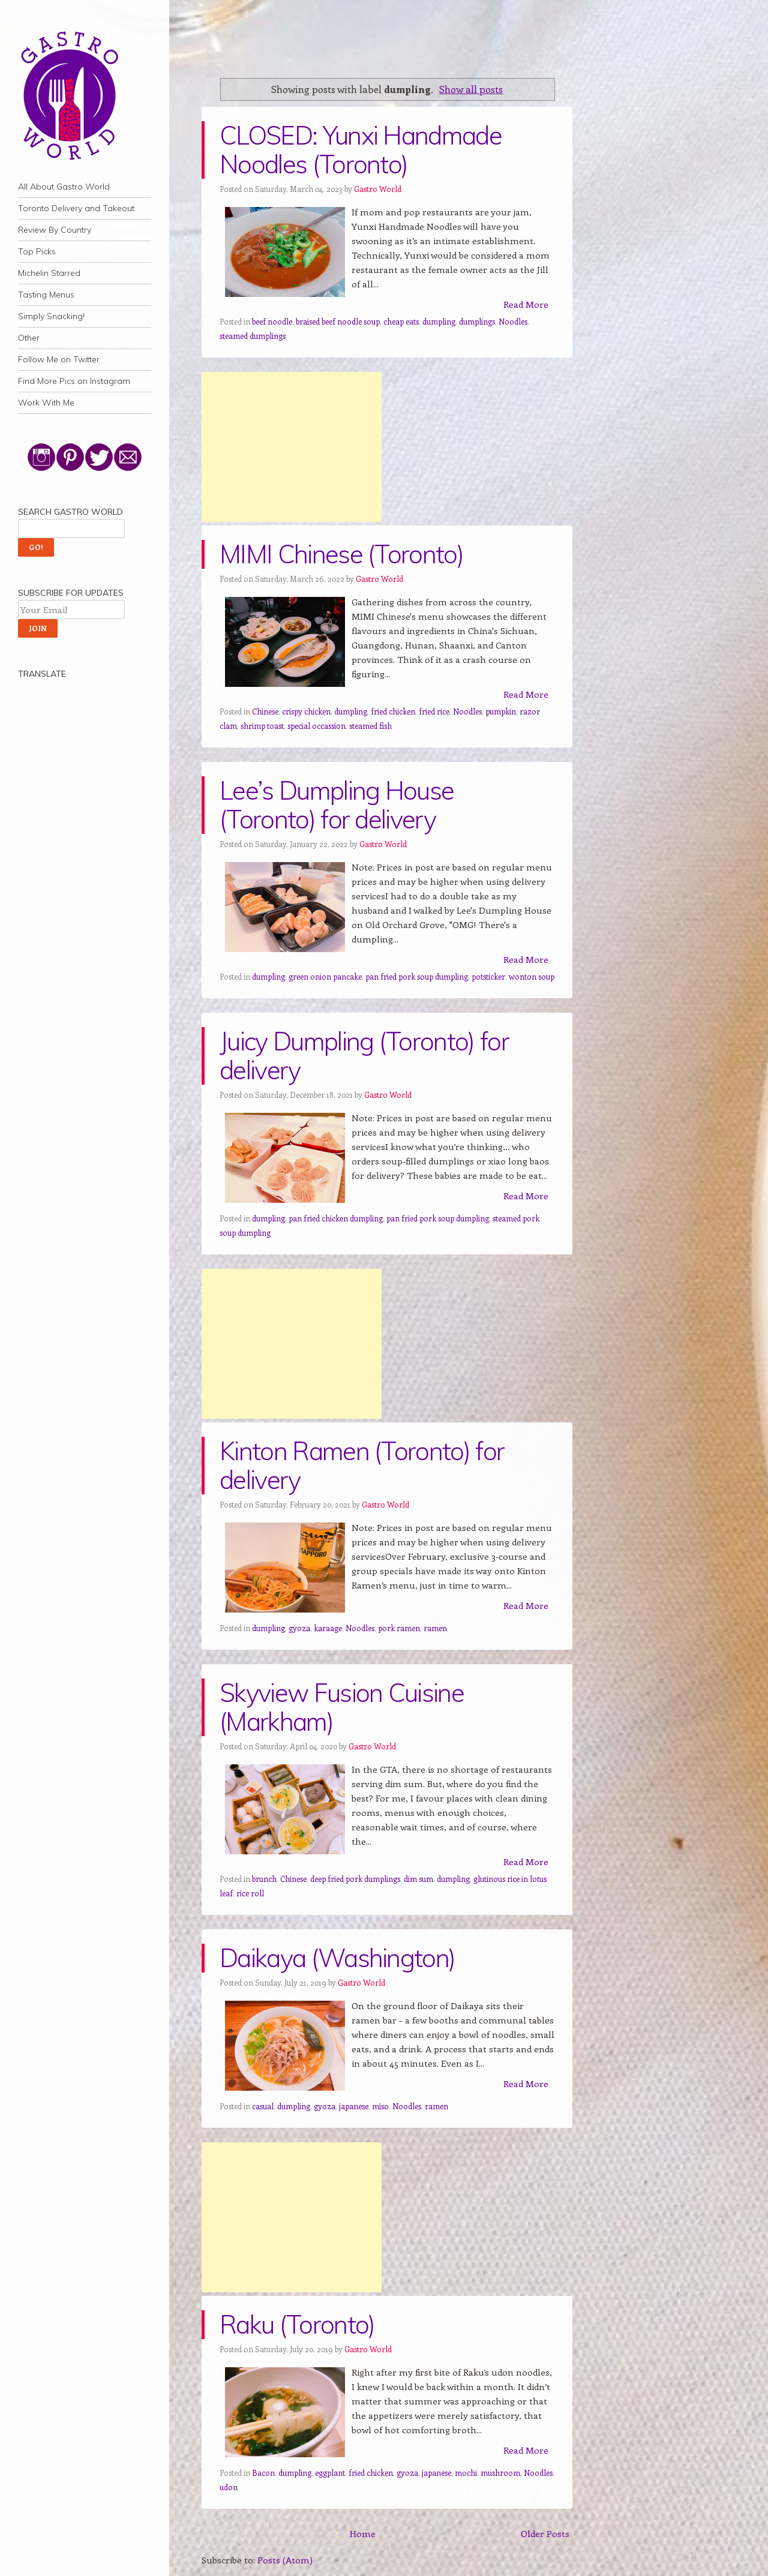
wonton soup (531, 976)
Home (363, 2533)
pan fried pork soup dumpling (416, 976)
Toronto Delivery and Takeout (76, 208)
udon (229, 2487)
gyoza (299, 1628)
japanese (353, 2106)
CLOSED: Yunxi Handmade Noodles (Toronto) (361, 149)
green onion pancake (325, 976)
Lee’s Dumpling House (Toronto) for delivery (337, 804)
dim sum (418, 1879)
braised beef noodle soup (338, 321)
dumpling (438, 321)
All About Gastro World (64, 186)
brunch (264, 1879)
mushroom (500, 2472)
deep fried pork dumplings (355, 1879)
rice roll (250, 1893)
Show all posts (471, 88)
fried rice (434, 711)
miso (380, 2106)
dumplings (477, 321)
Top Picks (37, 251)
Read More (525, 304)
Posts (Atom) (285, 2560)
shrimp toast (262, 725)
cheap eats (401, 321)
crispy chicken (306, 711)
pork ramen (399, 1628)
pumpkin (500, 711)
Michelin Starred (49, 273)
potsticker (488, 976)
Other (29, 337)
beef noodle (272, 321)
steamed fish (370, 725)
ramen (435, 1628)
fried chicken (393, 711)
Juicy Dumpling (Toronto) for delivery (364, 1055)
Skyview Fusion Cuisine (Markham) (342, 1707)
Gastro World (377, 189)
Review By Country (54, 229)
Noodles (513, 321)
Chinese (265, 711)
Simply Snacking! (51, 316)
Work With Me (46, 402)
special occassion (316, 725)
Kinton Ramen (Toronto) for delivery (362, 1465)
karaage (328, 1628)
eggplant (330, 2472)
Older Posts (545, 2533)
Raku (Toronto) (297, 2324)
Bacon (263, 2472)
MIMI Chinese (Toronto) (341, 554)
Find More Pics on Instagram (74, 381)
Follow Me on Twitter (59, 359)
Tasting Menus (46, 294)
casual (263, 2106)
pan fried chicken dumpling (336, 1218)
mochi (466, 2472)
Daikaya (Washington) (337, 1958)
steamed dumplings (253, 336)
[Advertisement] (292, 447)
